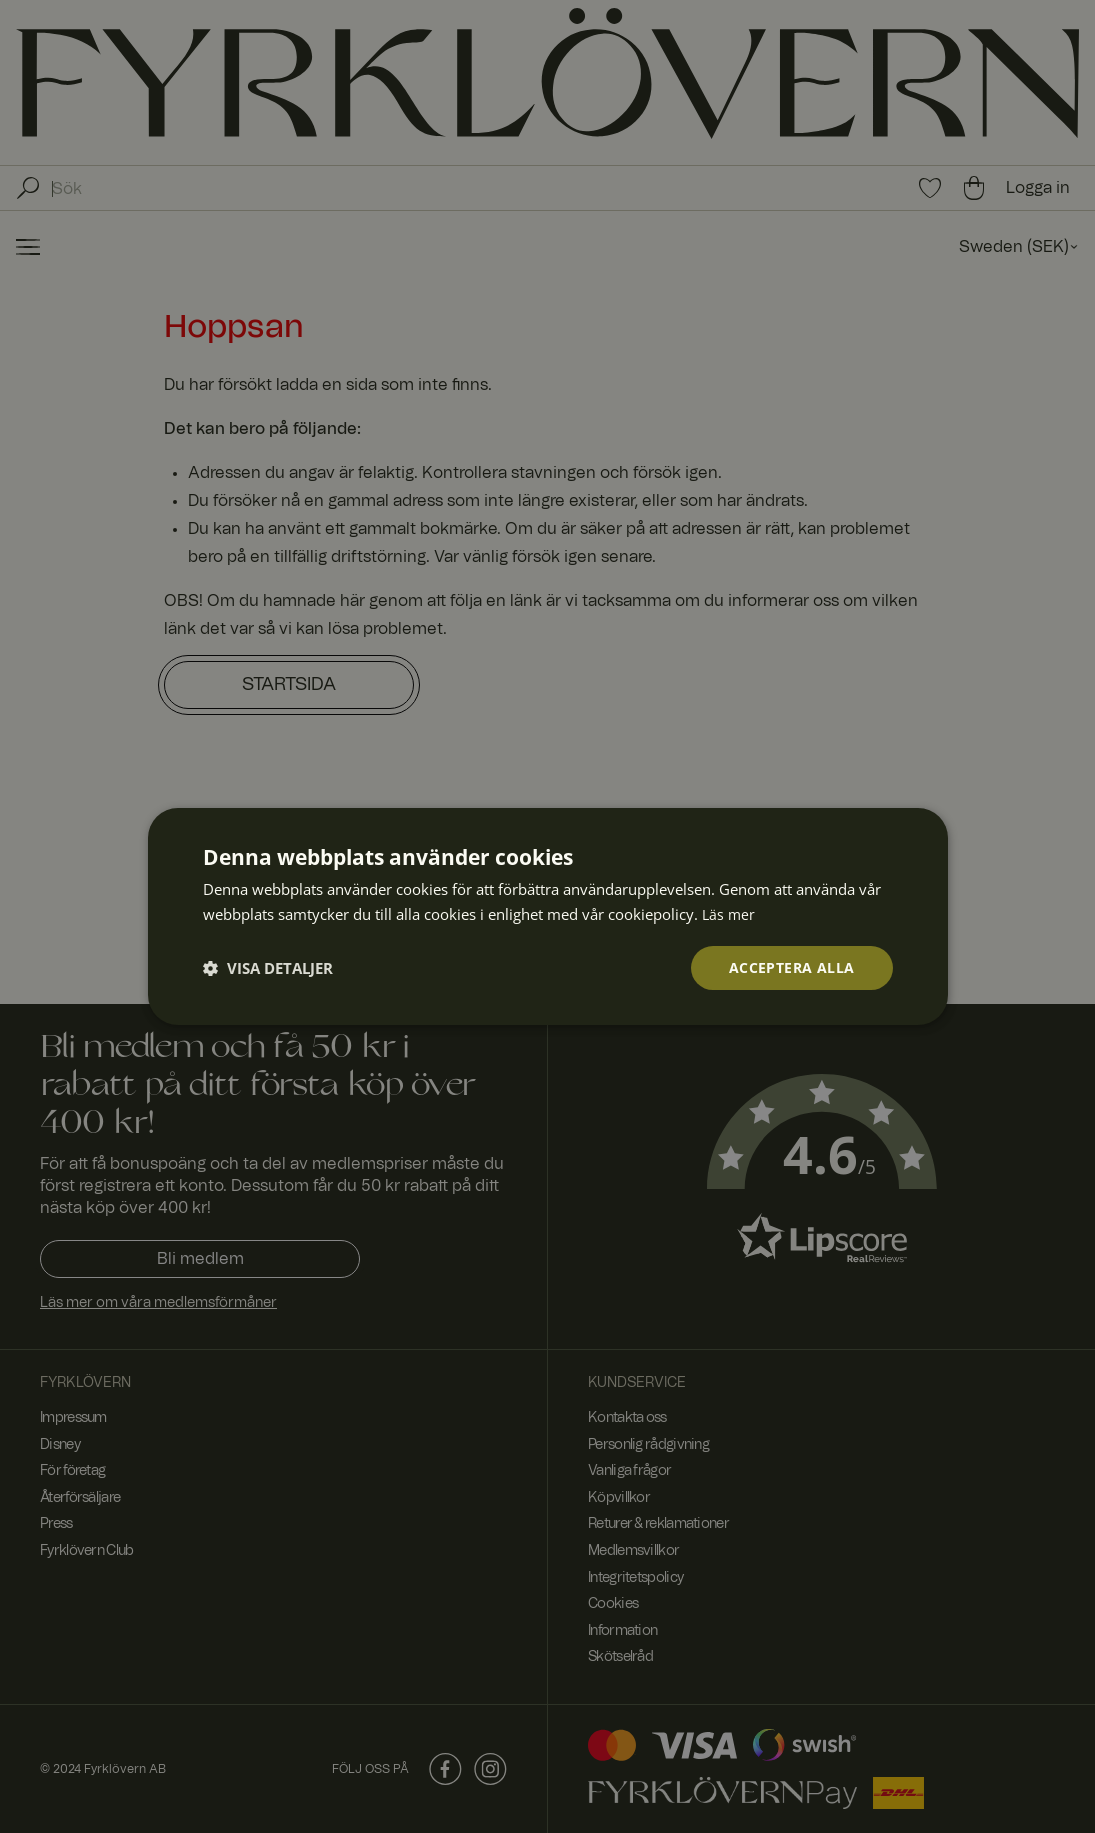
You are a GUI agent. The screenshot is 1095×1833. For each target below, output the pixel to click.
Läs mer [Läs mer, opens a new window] (729, 913)
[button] (268, 968)
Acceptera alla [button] (792, 967)
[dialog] (547, 916)
